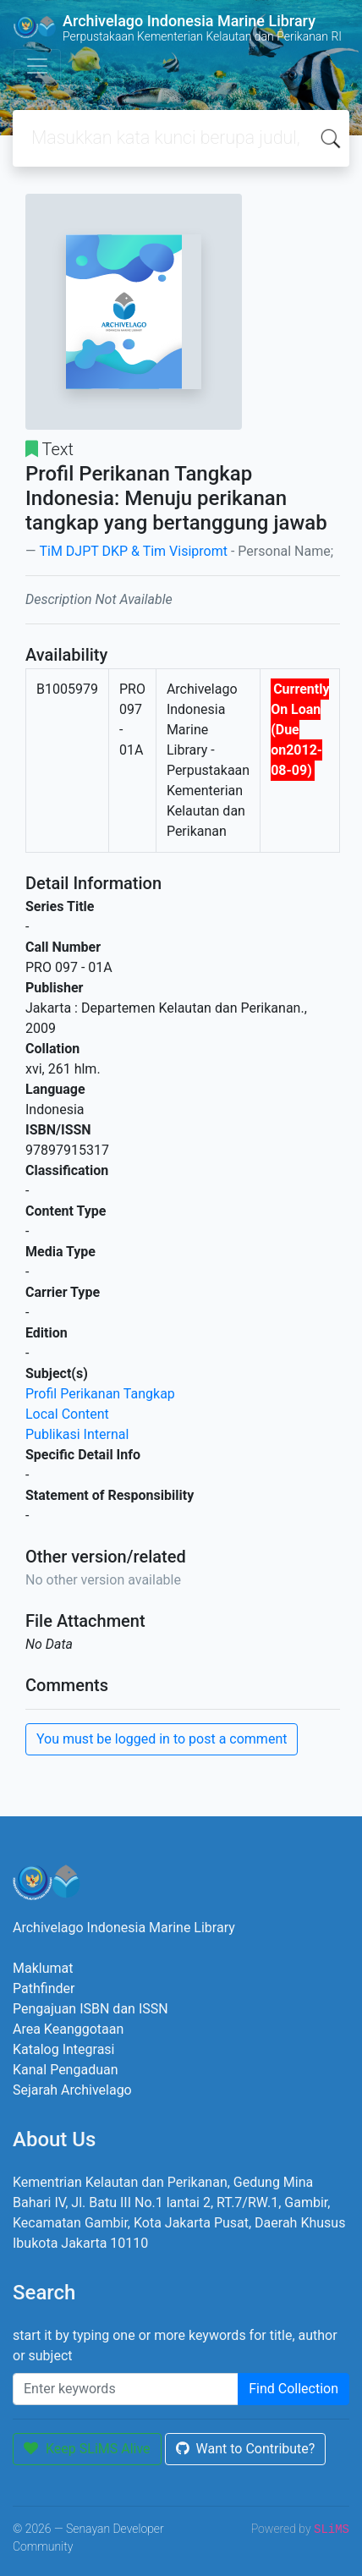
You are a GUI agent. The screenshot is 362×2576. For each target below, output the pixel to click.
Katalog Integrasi (64, 2049)
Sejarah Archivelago (72, 2090)
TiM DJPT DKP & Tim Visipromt (133, 551)
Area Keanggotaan (68, 2029)
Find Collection (293, 2389)
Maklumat (43, 1968)
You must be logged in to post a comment (161, 1739)
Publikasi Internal (77, 1434)
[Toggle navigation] (37, 66)
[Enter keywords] (126, 2389)
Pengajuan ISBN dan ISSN (90, 2009)
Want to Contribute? (245, 2449)
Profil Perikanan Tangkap (100, 1394)
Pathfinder (43, 1988)
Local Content (67, 1414)
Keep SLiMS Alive (87, 2449)
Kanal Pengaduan (65, 2070)
